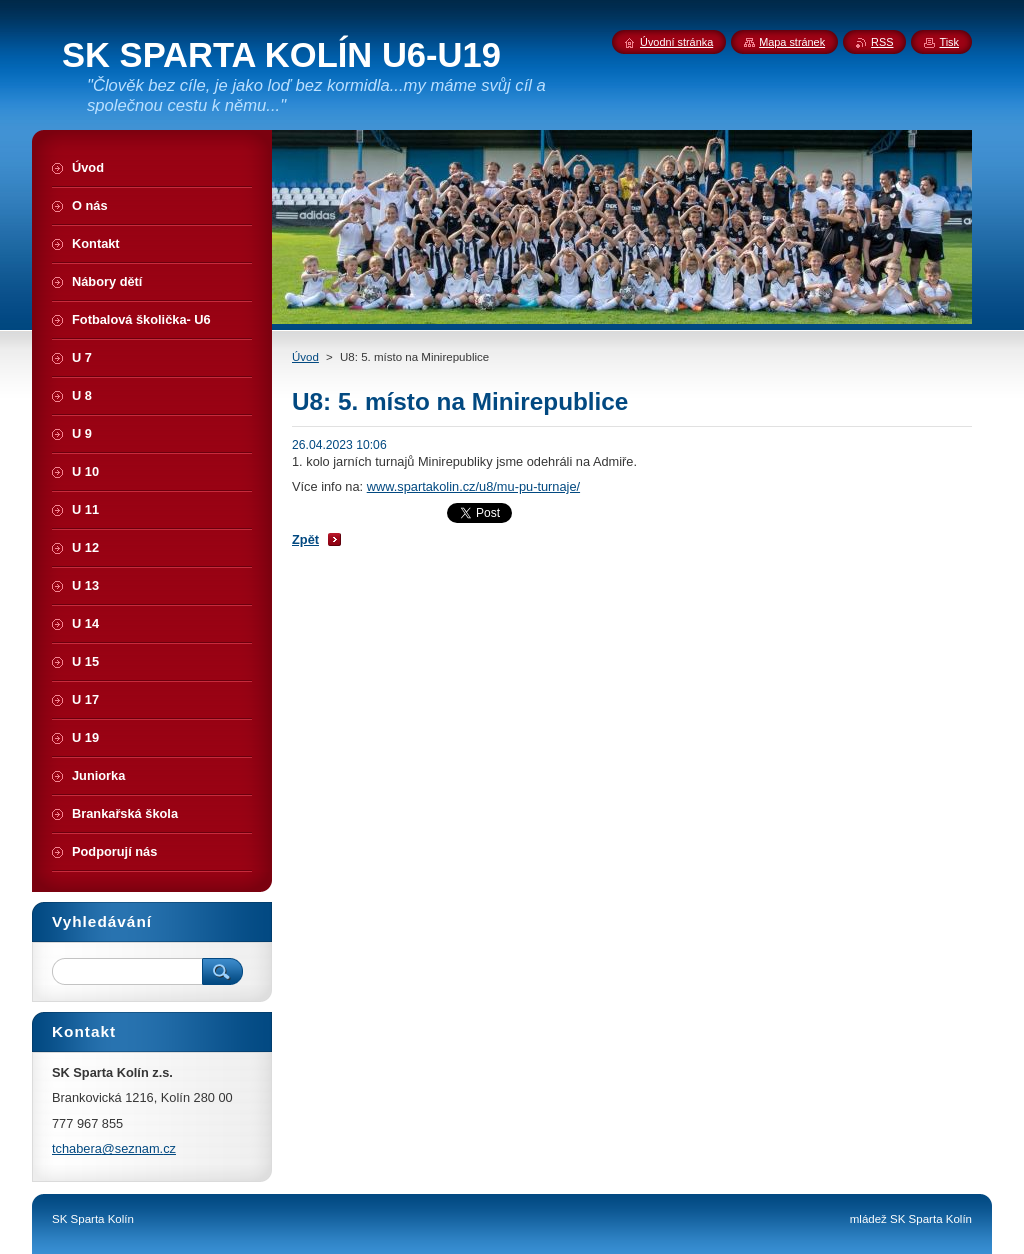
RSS (882, 42)
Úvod (305, 357)
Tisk (949, 42)
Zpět (305, 539)
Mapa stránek (792, 42)
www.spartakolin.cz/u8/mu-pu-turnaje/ (473, 486)
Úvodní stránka (676, 42)
